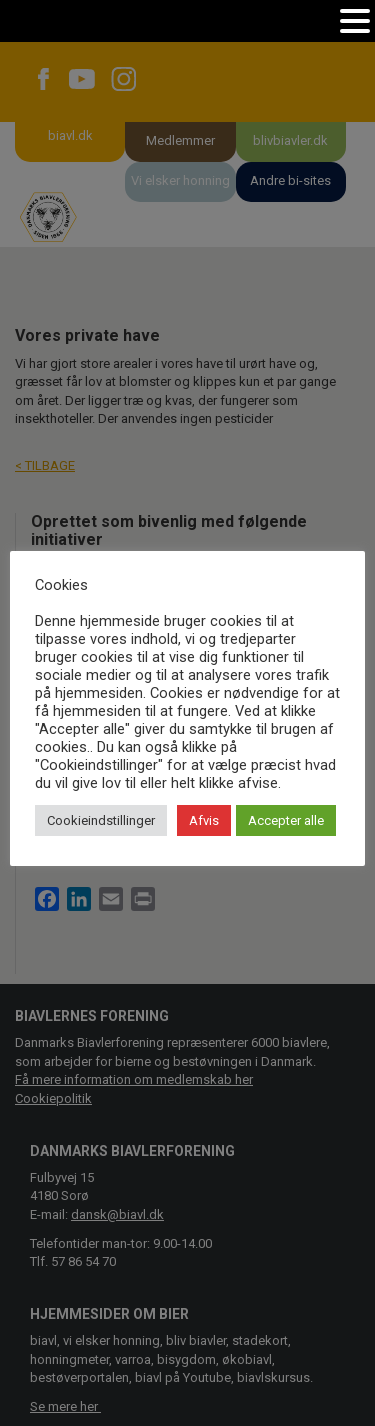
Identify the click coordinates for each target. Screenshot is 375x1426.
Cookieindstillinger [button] (101, 820)
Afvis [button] (204, 820)
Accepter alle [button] (286, 820)
